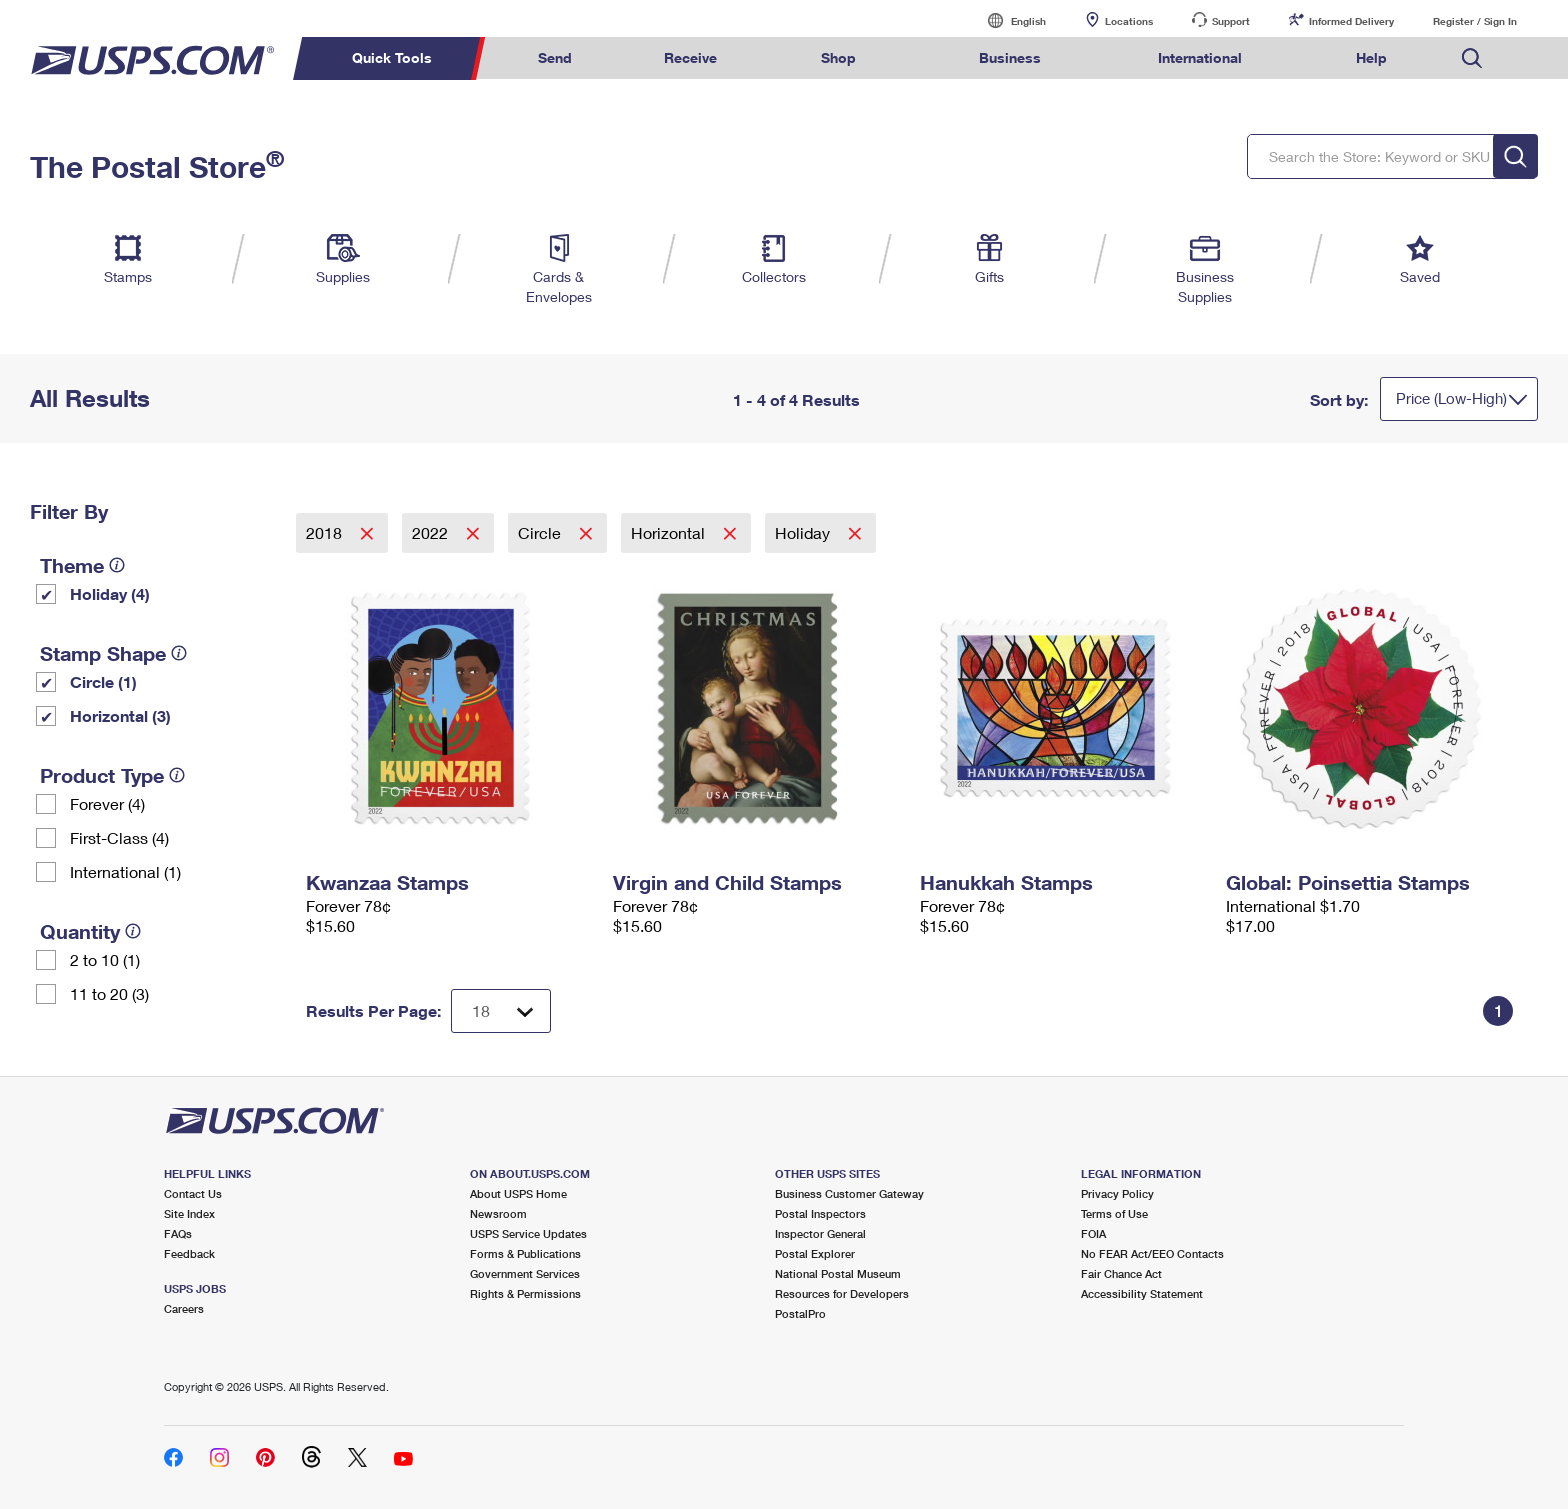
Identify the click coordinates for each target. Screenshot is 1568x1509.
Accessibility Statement (1142, 1293)
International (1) (125, 871)
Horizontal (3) (120, 715)
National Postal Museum (838, 1273)
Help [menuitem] (1371, 57)
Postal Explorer (815, 1253)
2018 (326, 532)
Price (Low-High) (1451, 398)
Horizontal (670, 532)
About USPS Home (518, 1193)
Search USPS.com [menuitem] (1472, 58)
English (1008, 20)
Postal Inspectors (820, 1213)
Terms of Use (1114, 1213)
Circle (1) (103, 681)
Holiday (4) (110, 593)
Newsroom (498, 1213)
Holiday (804, 532)
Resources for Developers (842, 1293)
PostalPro (800, 1313)
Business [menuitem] (1010, 57)
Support (1231, 21)
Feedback (189, 1253)
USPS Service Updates (528, 1233)
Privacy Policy (1117, 1193)
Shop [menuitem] (838, 57)
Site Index (189, 1213)
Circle (541, 532)
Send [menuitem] (555, 57)
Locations (1129, 21)
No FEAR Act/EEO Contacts (1152, 1253)
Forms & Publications (525, 1253)
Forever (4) (107, 803)
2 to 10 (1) (105, 959)
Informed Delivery (1351, 21)
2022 (432, 532)
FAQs (178, 1233)
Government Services (525, 1273)
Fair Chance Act (1121, 1273)
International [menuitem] (1200, 57)
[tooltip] (117, 565)
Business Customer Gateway (849, 1193)
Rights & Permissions (525, 1293)
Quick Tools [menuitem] (392, 57)
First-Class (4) (119, 837)
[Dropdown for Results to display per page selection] (501, 1011)
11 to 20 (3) (109, 993)
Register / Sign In (1475, 21)
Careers (184, 1308)
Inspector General (820, 1233)
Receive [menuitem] (690, 57)
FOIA (1093, 1233)
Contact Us (193, 1193)
